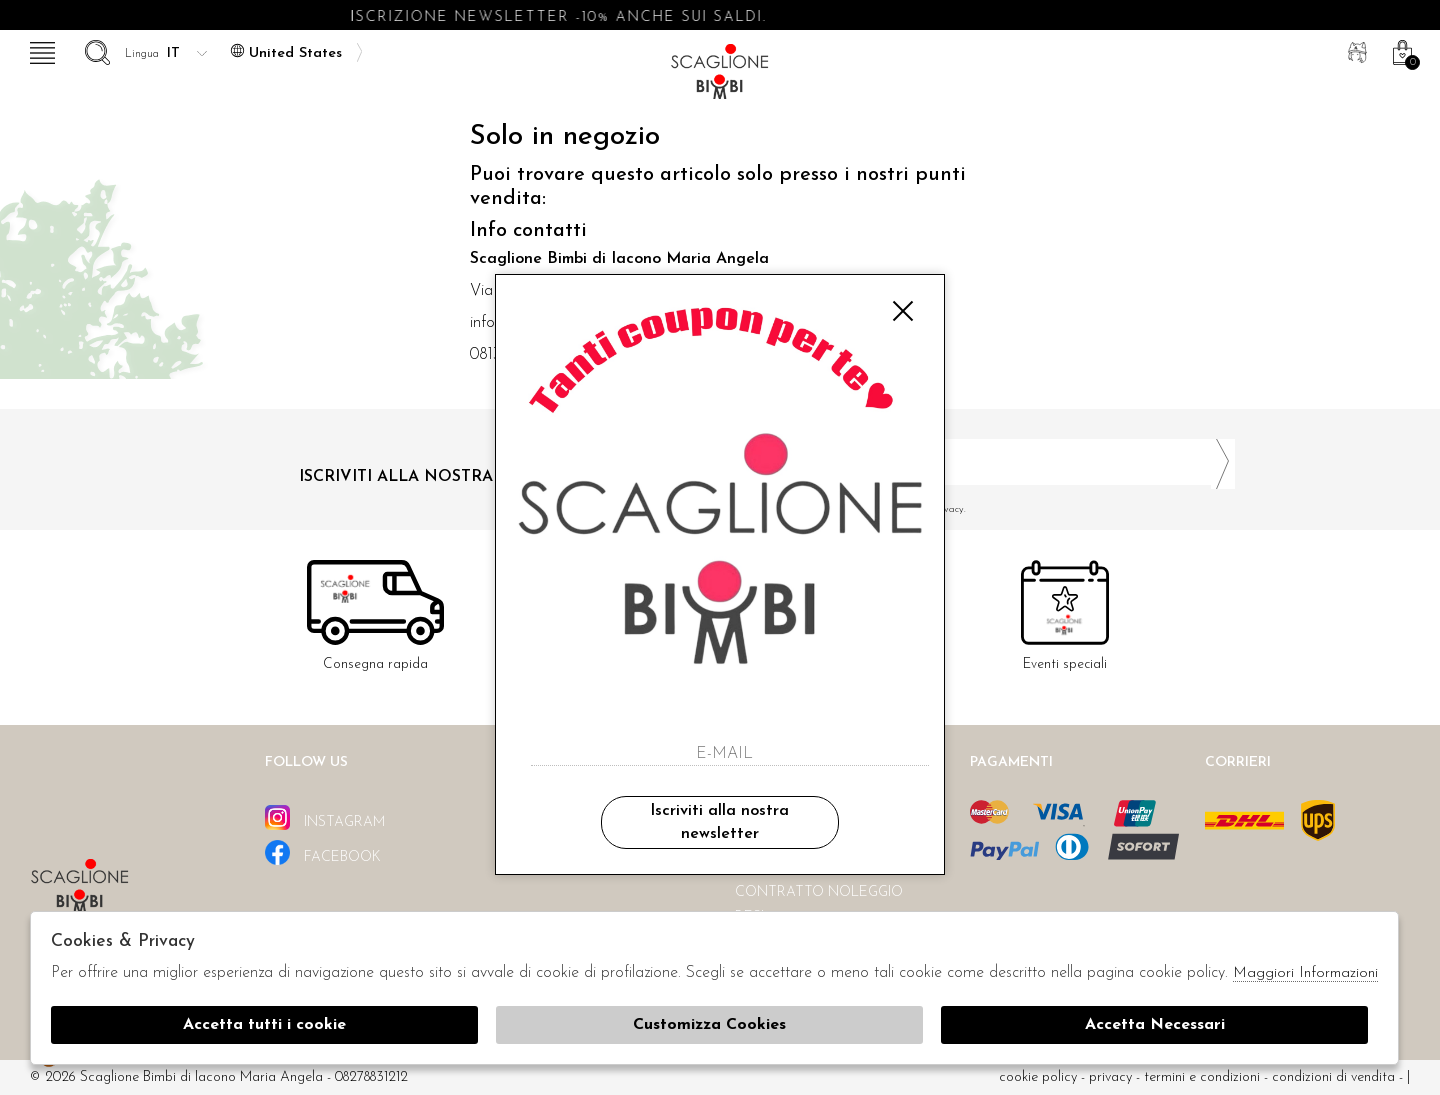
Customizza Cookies (709, 1025)
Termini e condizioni (1202, 1077)
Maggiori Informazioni (1305, 973)
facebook (323, 852)
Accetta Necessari (1155, 1025)
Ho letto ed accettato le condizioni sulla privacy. (985, 509)
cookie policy (1038, 1077)
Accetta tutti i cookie (264, 1025)
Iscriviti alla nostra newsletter (719, 822)
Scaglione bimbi (720, 77)
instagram (325, 817)
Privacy (1110, 1077)
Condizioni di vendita (1333, 1077)
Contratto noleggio (819, 892)
